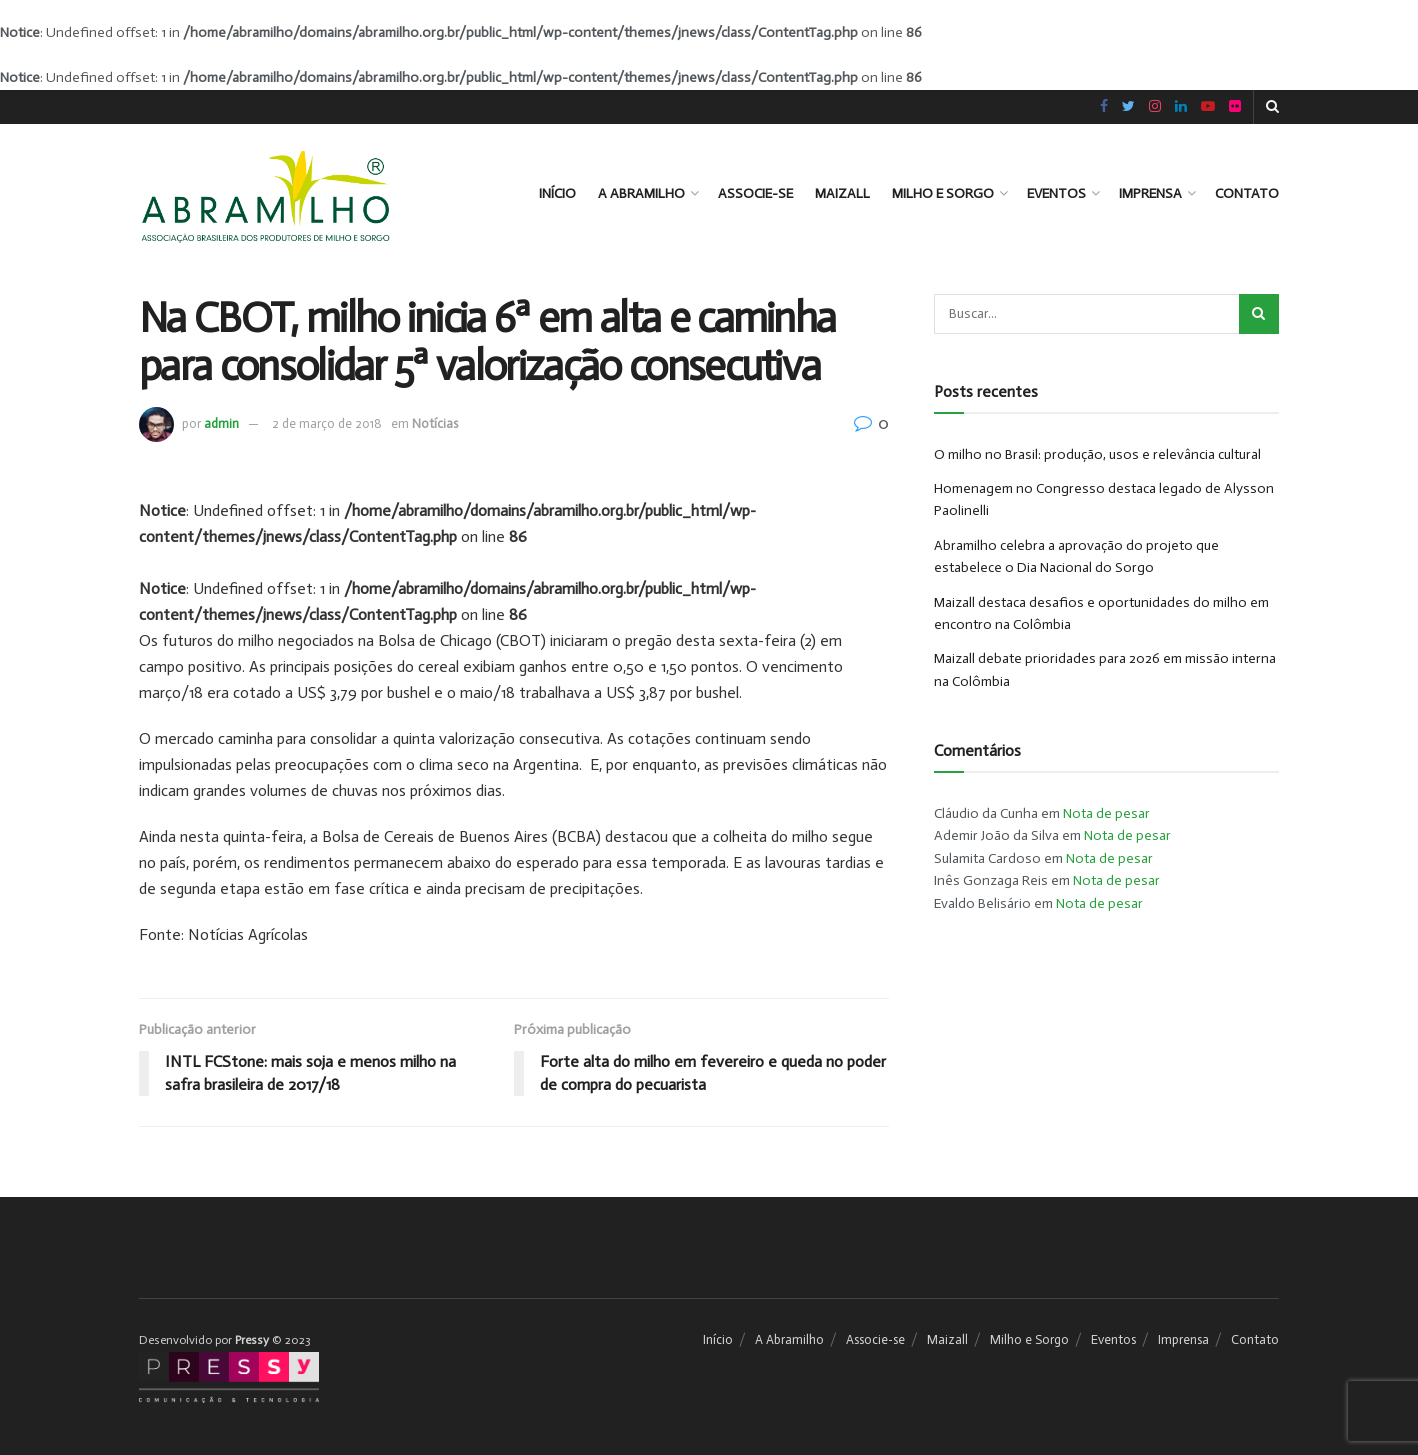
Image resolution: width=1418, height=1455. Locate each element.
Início (557, 193)
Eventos (1056, 193)
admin (221, 423)
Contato (1247, 193)
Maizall (842, 193)
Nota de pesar (1106, 813)
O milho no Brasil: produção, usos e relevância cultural (1097, 454)
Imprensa (1150, 193)
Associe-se (755, 193)
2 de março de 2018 (327, 423)
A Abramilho (641, 193)
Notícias (435, 423)
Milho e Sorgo (943, 193)
